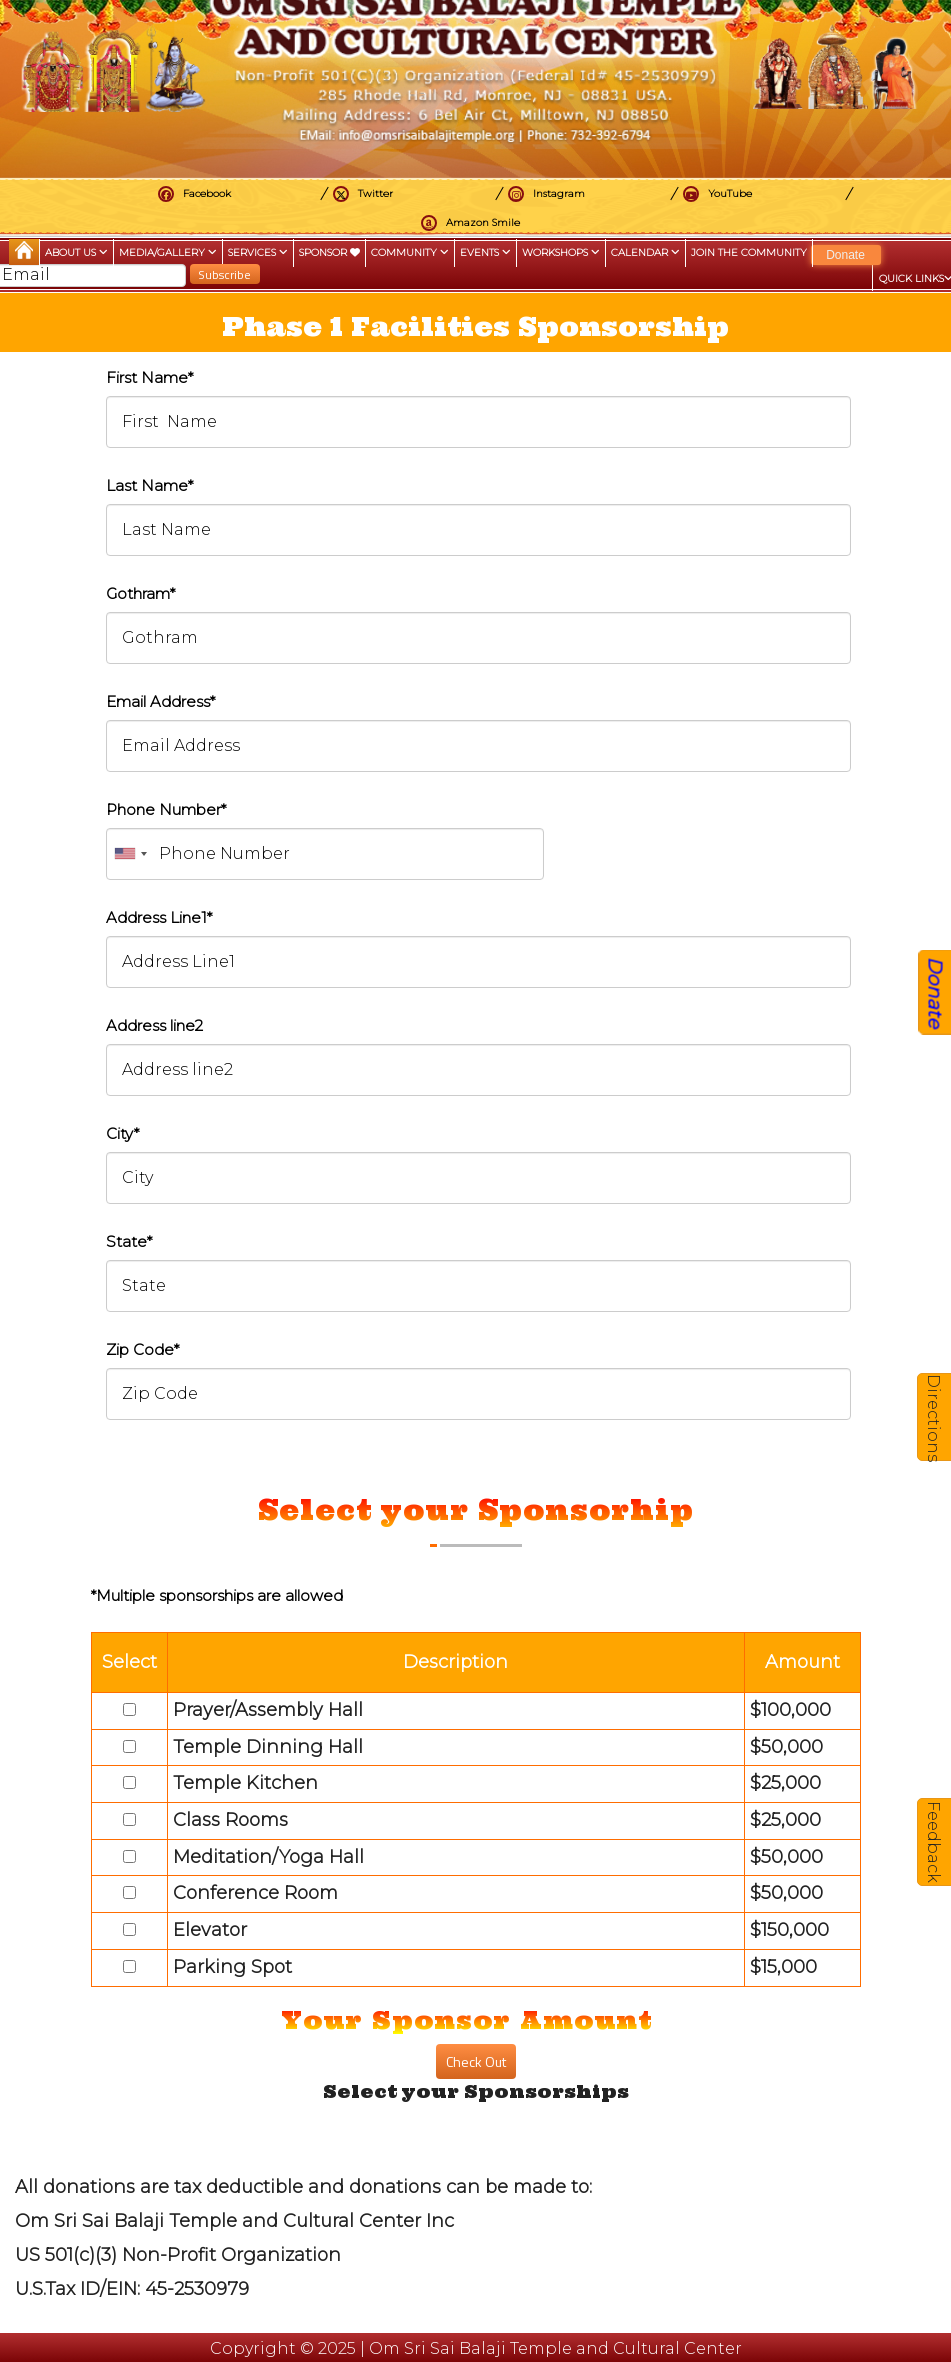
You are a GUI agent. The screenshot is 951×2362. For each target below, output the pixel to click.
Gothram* (140, 593)
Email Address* (160, 701)
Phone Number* (166, 809)
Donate (845, 255)
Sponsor (329, 252)
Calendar (645, 252)
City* (122, 1133)
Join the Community (749, 252)
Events (485, 252)
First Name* (149, 377)
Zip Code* (142, 1349)
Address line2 (154, 1025)
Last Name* (149, 485)
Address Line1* (159, 917)
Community (410, 252)
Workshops (561, 252)
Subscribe (224, 274)
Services (258, 252)
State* (129, 1241)
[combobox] (130, 854)
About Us (76, 252)
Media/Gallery (168, 252)
